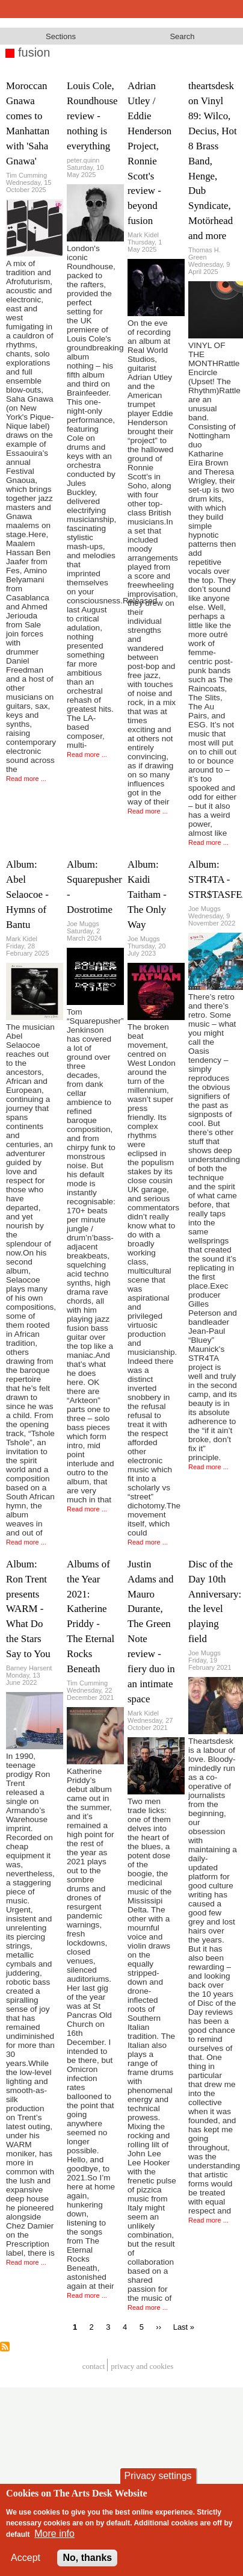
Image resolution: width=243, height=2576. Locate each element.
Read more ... (26, 778)
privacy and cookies (142, 2366)
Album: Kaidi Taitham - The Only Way (147, 894)
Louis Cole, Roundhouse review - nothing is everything (92, 116)
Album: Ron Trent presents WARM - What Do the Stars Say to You (28, 1609)
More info (54, 2533)
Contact (93, 2366)
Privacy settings (158, 2476)
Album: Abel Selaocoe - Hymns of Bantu (27, 894)
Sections (61, 36)
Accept (25, 2558)
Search (182, 36)
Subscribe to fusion (5, 2346)
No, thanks (87, 2558)
